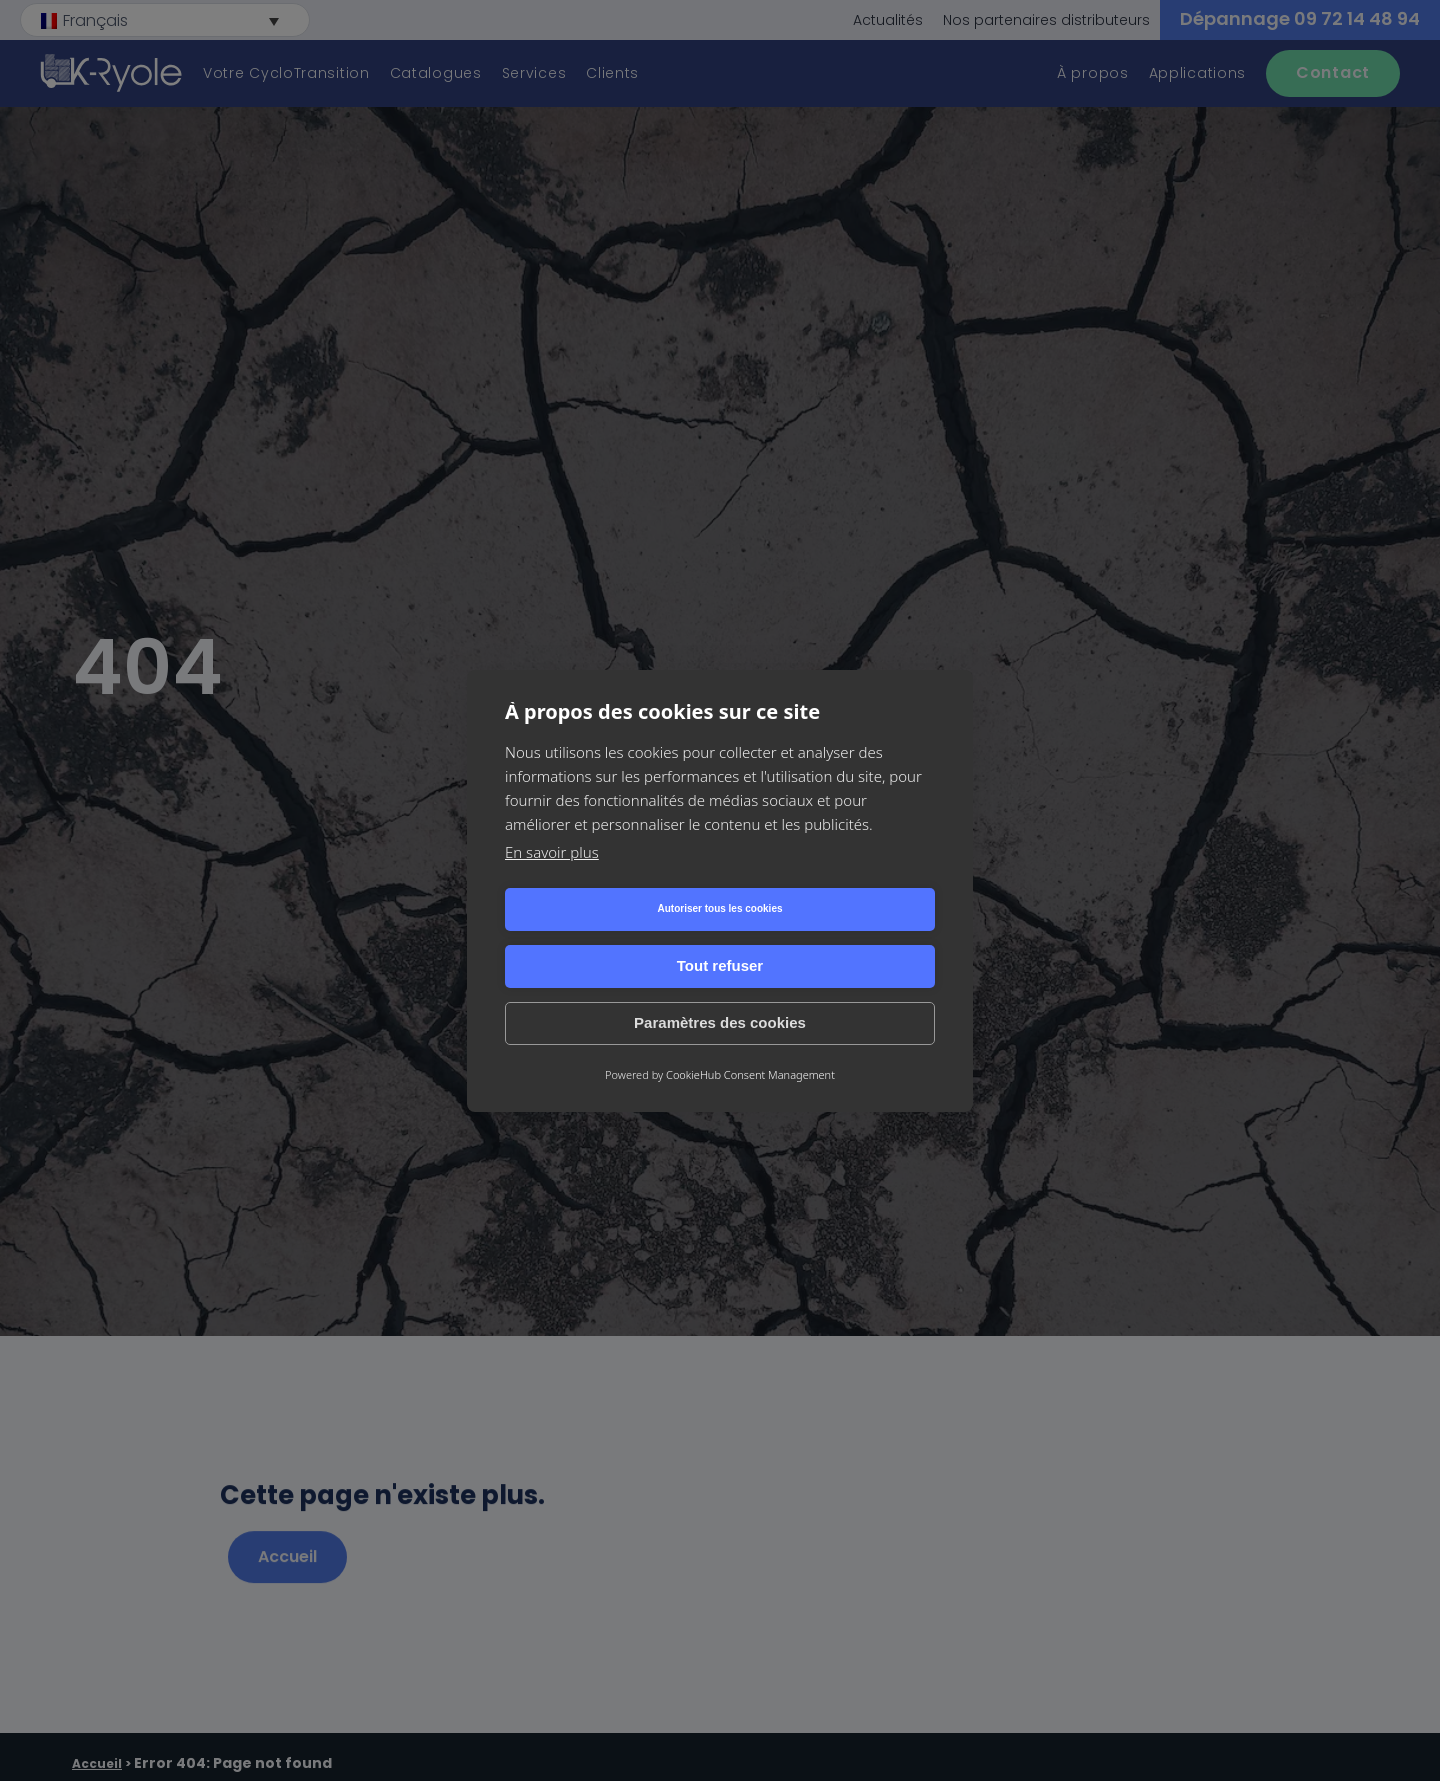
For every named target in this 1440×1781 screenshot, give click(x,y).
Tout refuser (831, 937)
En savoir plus (552, 880)
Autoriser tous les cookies (608, 937)
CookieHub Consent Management (750, 1045)
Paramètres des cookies (720, 994)
